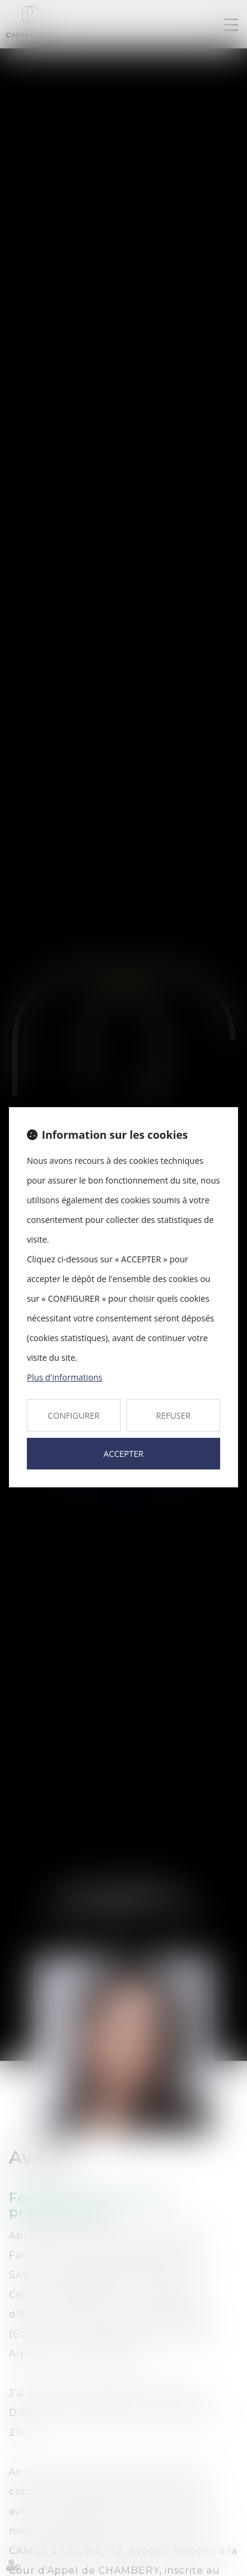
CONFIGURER (74, 1415)
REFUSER (173, 1415)
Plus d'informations (64, 1377)
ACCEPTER (124, 1453)
